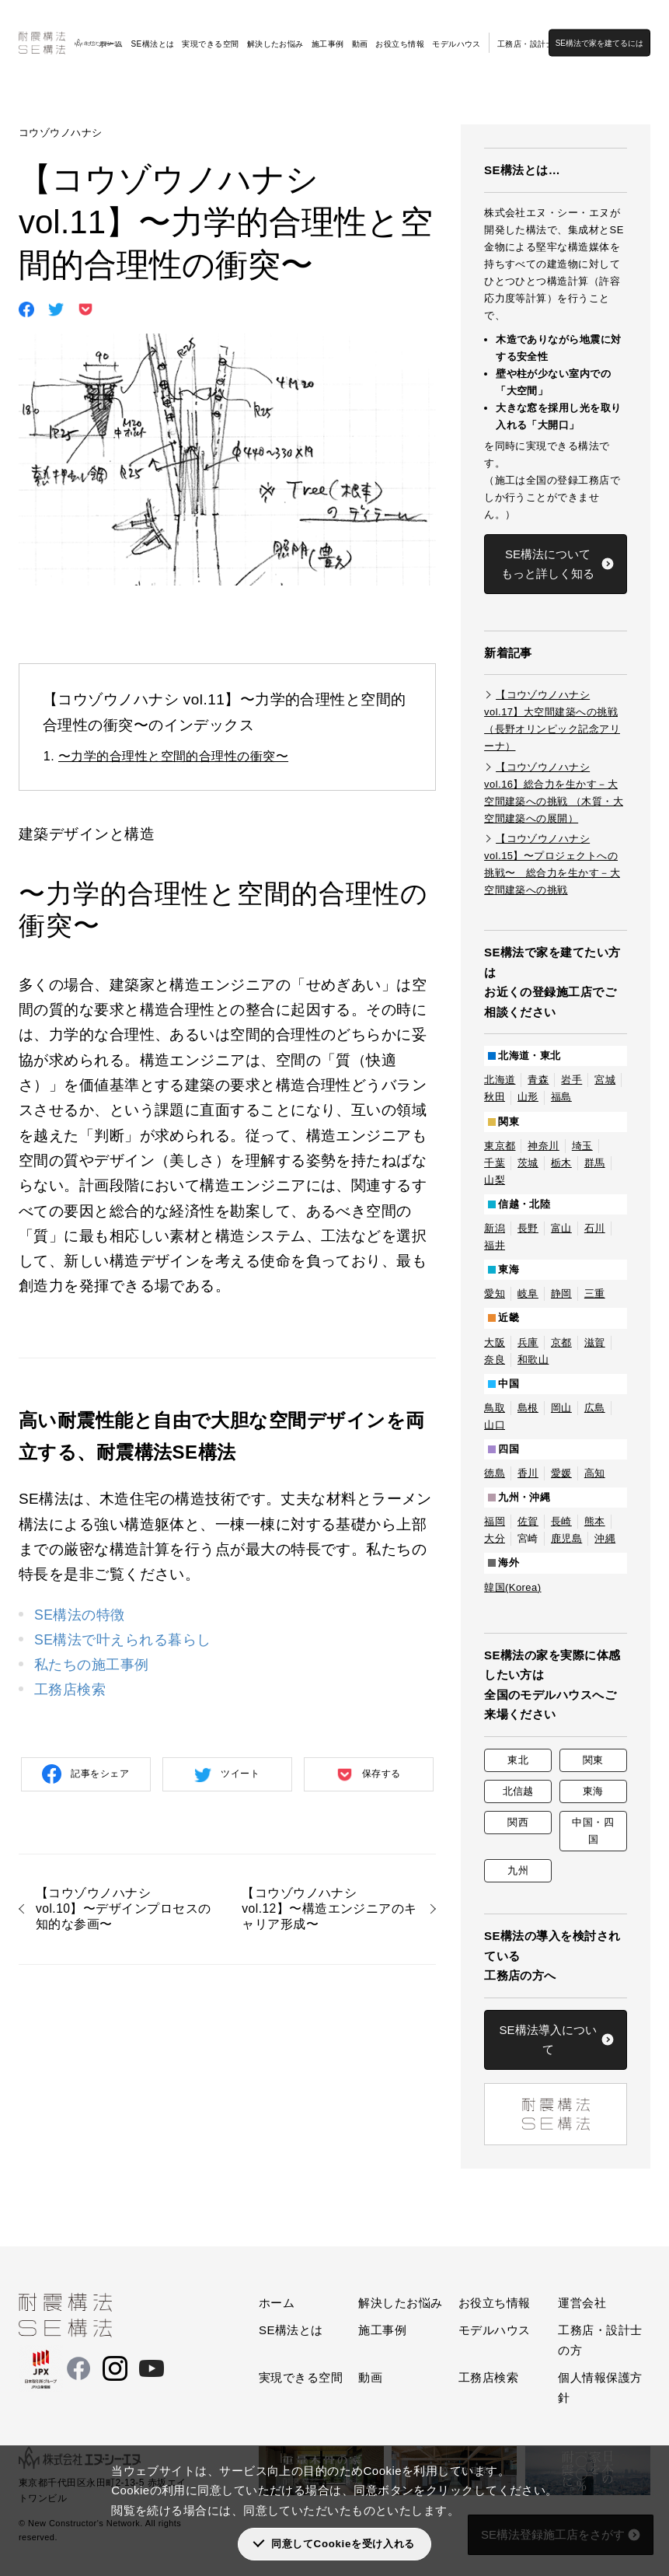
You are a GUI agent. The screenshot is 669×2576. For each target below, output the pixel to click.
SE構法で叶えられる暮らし (127, 1639)
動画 (360, 32)
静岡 (561, 1293)
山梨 (494, 1180)
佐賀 (527, 1521)
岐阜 (527, 1293)
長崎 (561, 1521)
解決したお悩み (275, 32)
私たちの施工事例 (94, 1664)
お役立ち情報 (399, 32)
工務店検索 (72, 1689)
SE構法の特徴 (82, 1614)
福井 (494, 1245)
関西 (517, 1822)
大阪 (494, 1342)
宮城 (604, 1079)
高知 (594, 1473)
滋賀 (594, 1342)
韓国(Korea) (512, 1587)
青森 (538, 1079)
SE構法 (35, 77)
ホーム (111, 32)
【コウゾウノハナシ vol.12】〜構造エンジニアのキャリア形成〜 (328, 1910)
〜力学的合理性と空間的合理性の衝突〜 (173, 756)
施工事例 (328, 32)
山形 (527, 1097)
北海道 (499, 1079)
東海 (593, 1791)
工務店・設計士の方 (533, 32)
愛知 (494, 1293)
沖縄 (604, 1538)
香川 (527, 1473)
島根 (527, 1408)
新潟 (494, 1228)
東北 (517, 1760)
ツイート (240, 1774)
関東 (593, 1760)
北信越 (518, 1791)
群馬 (594, 1163)
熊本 (594, 1521)
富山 (561, 1228)
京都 (561, 1342)
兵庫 (527, 1342)
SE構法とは (152, 32)
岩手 (571, 1079)
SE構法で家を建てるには (610, 31)
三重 (594, 1293)
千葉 (494, 1163)
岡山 (561, 1408)
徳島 (494, 1473)
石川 (594, 1228)
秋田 (494, 1097)
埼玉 (582, 1146)
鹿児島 (566, 1538)
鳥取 (494, 1408)
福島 (561, 1097)
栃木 (561, 1163)
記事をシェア (100, 1774)
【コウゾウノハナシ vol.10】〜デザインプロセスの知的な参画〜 (122, 1910)
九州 (517, 1870)
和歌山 (533, 1359)
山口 (494, 1425)
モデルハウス (456, 32)
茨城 (527, 1163)
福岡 (494, 1521)
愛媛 (561, 1473)
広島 (594, 1408)
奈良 (494, 1359)
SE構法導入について (548, 2040)
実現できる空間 (210, 32)
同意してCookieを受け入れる (343, 2544)
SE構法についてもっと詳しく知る (547, 564)
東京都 (499, 1146)
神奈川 (543, 1146)
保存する (381, 1774)
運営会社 (582, 2302)
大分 (494, 1538)
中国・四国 (593, 1830)
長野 (527, 1228)
